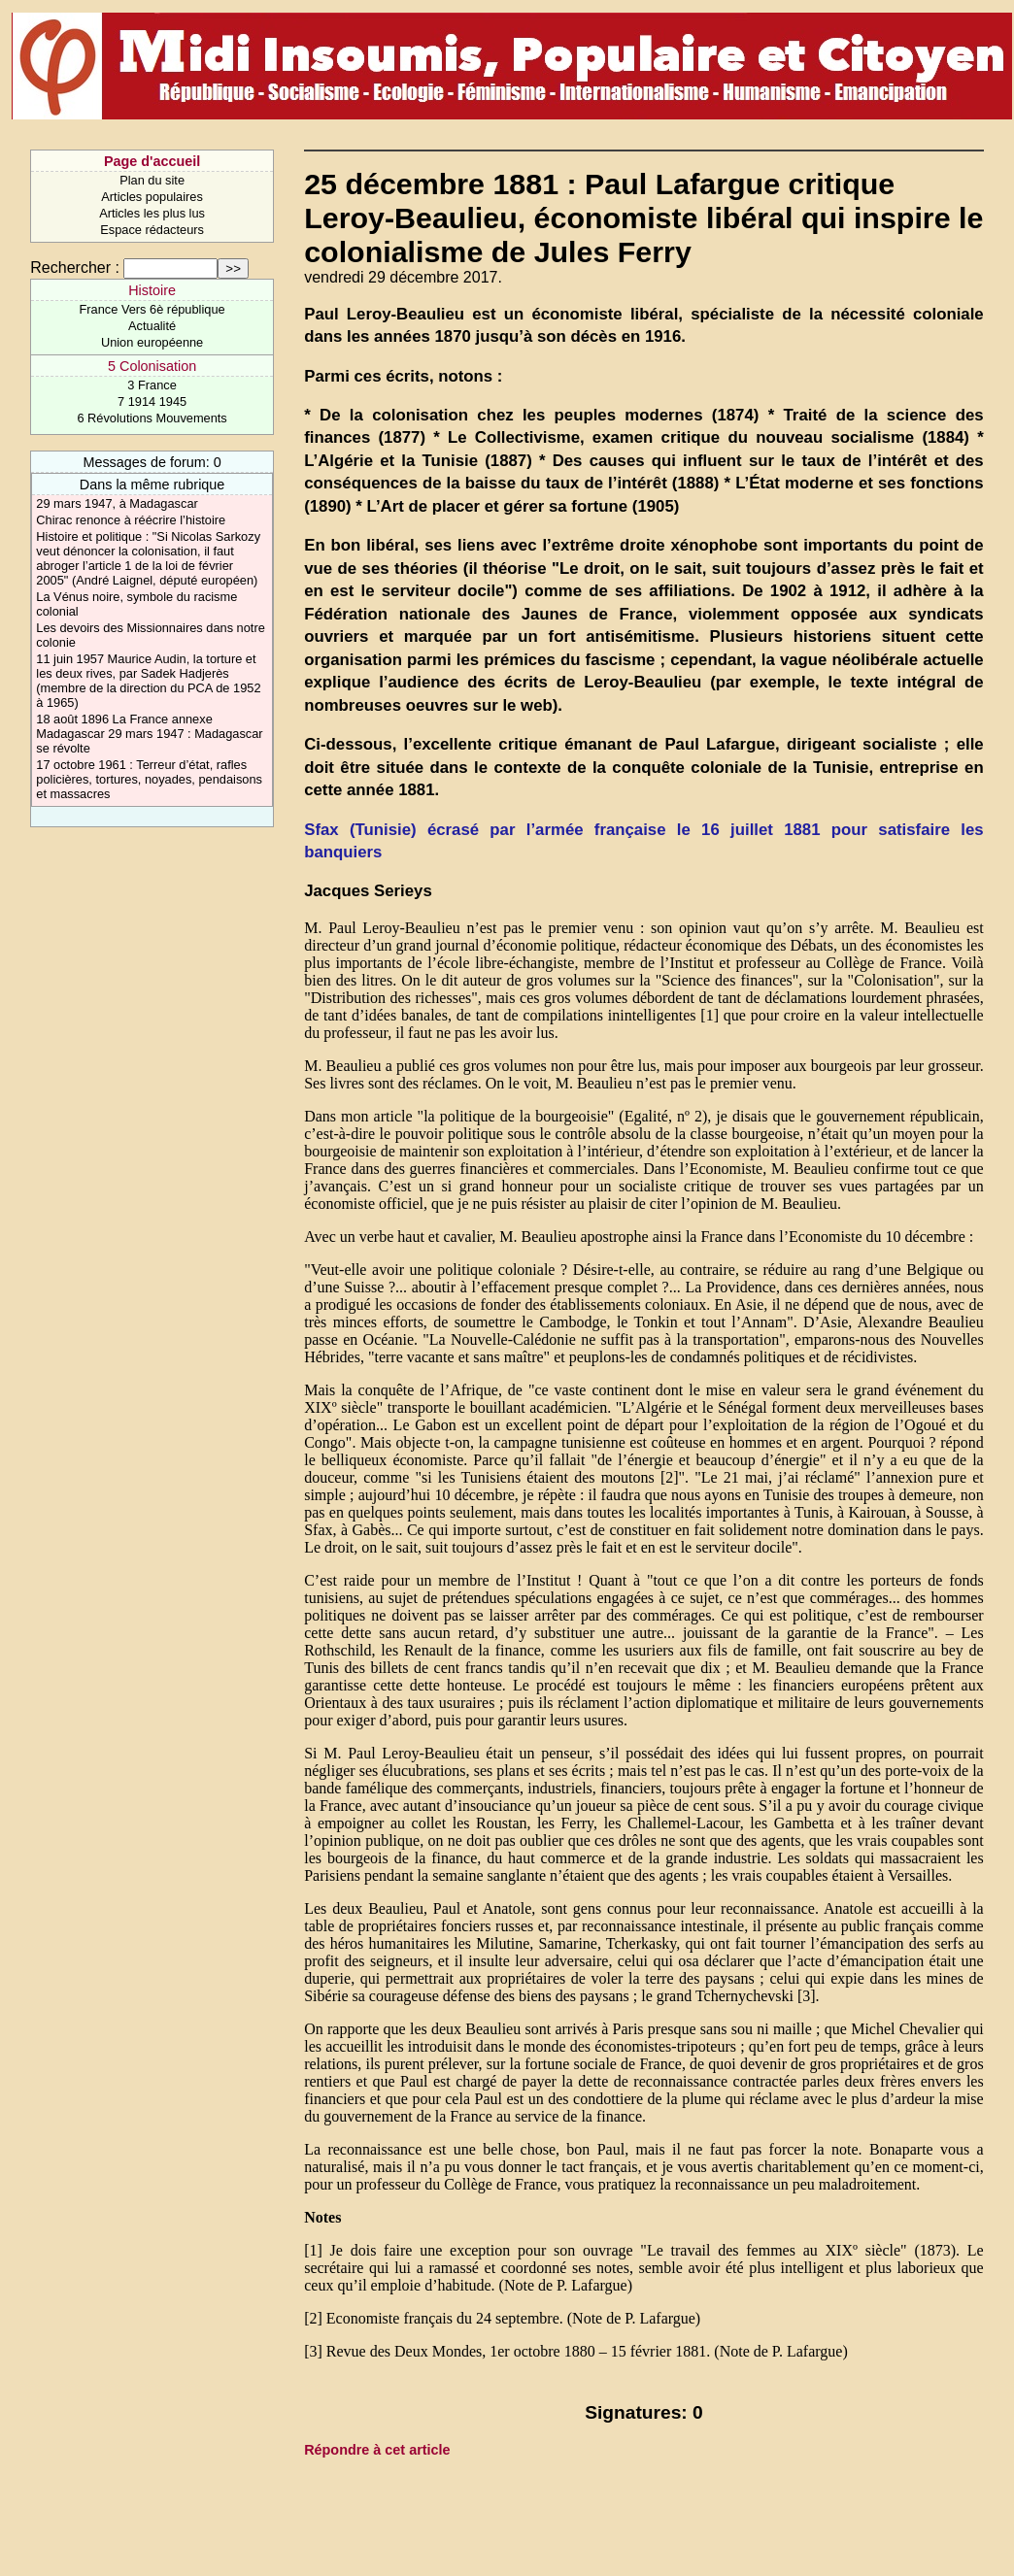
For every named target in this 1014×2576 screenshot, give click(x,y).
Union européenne (152, 342)
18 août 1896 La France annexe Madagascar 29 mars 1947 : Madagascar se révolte (149, 733)
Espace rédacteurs (152, 229)
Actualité (152, 325)
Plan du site (152, 180)
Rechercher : (74, 267)
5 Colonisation (152, 366)
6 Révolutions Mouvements (151, 418)
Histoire (152, 290)
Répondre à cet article (377, 2450)
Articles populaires (152, 196)
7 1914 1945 (152, 401)
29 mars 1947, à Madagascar (116, 503)
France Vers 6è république (152, 309)
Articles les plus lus (152, 213)
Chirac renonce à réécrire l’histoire (130, 520)
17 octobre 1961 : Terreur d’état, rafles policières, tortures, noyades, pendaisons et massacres (149, 779)
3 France (152, 385)
